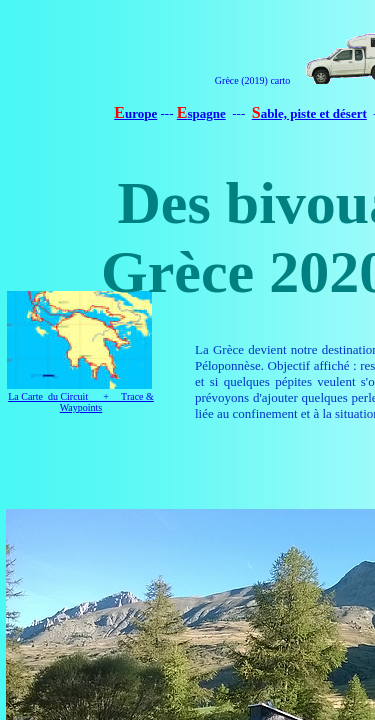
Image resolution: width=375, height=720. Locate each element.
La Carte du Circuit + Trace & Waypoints (81, 402)
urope (141, 113)
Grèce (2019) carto (253, 80)
